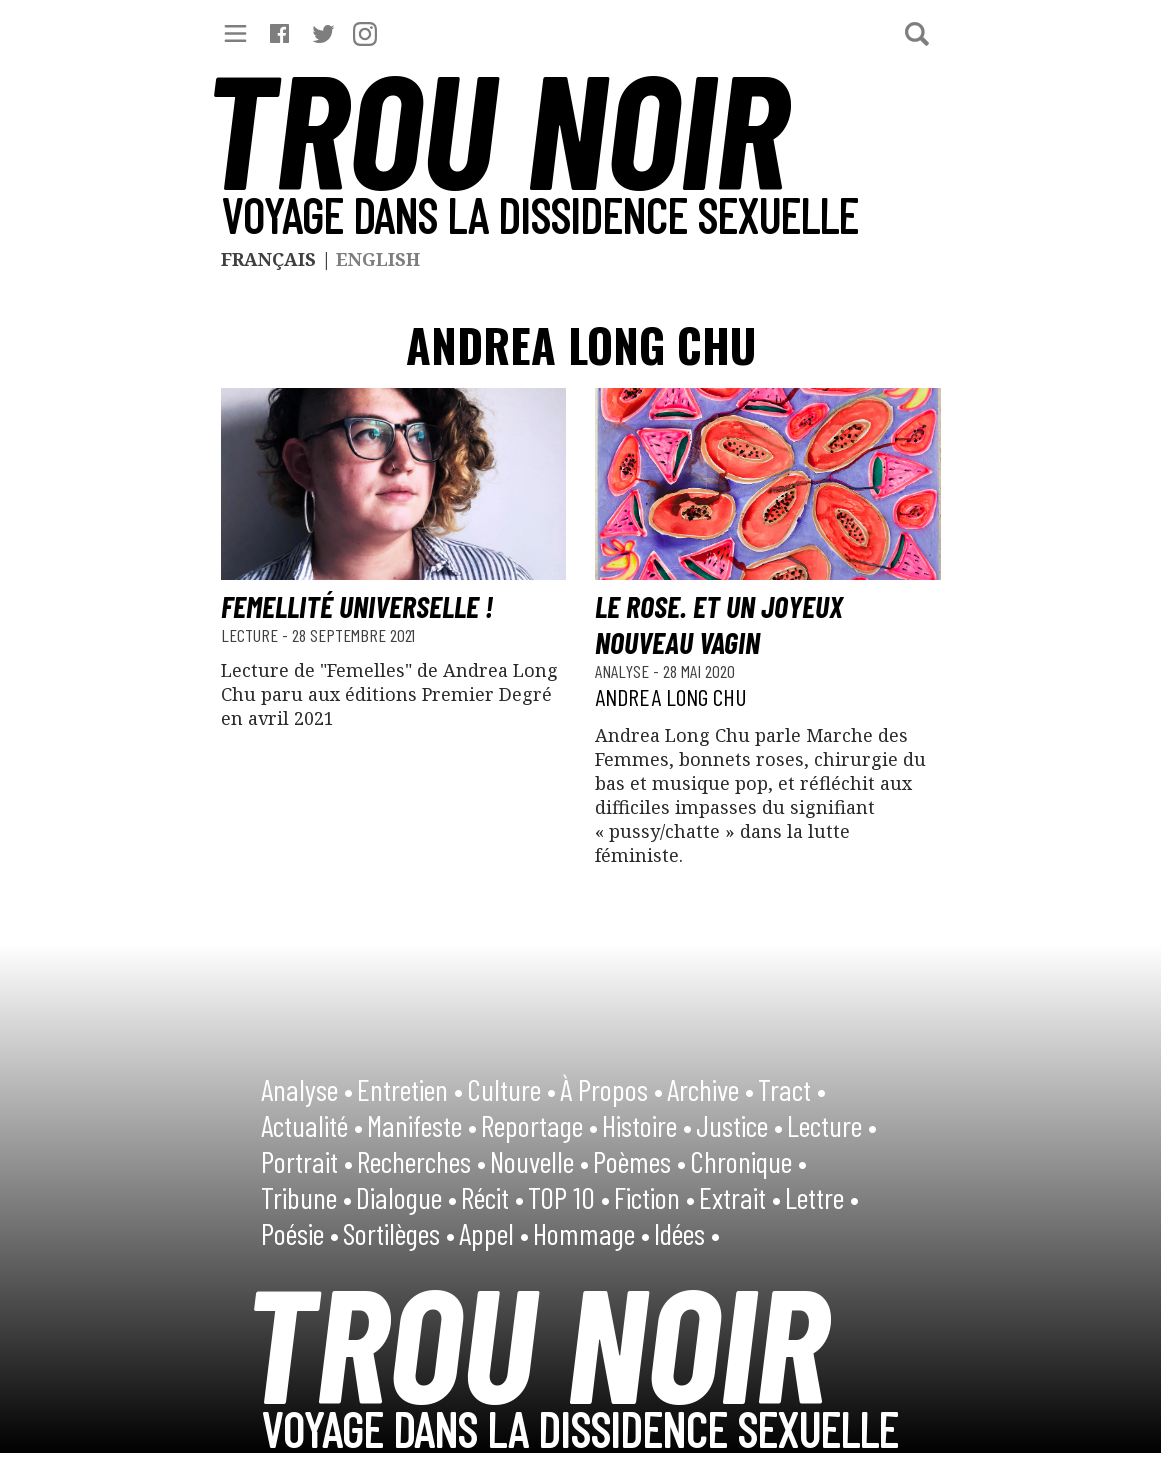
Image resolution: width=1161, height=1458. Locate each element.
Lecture (251, 635)
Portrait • (307, 1161)
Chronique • (748, 1161)
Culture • (511, 1089)
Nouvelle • (539, 1161)
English (378, 259)
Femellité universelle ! (357, 606)
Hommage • (591, 1233)
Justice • (739, 1125)
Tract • (792, 1089)
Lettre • (822, 1197)
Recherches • (421, 1161)
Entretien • (410, 1089)
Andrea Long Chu (671, 696)
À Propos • (611, 1089)
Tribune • (306, 1197)
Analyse (624, 671)
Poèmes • (639, 1161)
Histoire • (647, 1125)
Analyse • (307, 1089)
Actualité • (312, 1125)
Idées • (687, 1233)
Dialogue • (406, 1197)
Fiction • (654, 1197)
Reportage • (539, 1125)
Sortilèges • (399, 1233)
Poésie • (300, 1233)
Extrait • (740, 1197)
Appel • (494, 1233)
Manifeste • (422, 1125)
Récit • (492, 1197)
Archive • (710, 1089)
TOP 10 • (569, 1197)
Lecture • (832, 1125)
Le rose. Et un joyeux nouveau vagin (719, 624)
